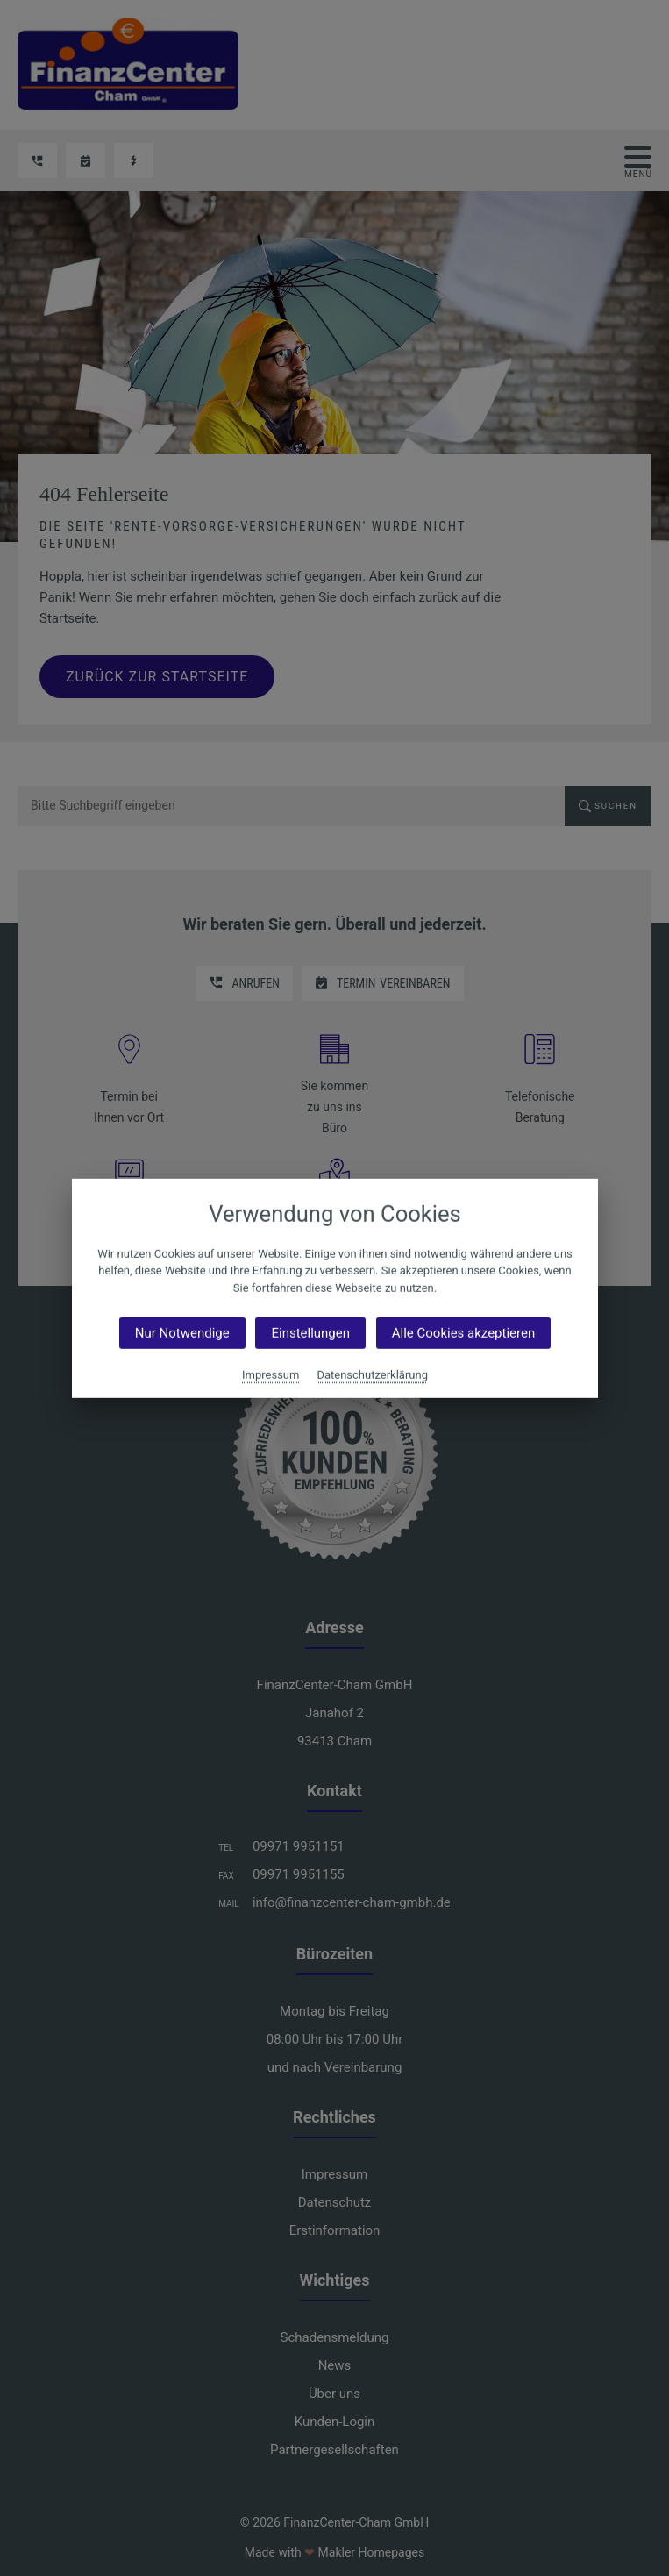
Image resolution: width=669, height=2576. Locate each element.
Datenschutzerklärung (372, 1374)
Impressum (270, 1374)
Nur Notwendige (181, 1333)
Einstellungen (310, 1333)
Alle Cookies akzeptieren (462, 1333)
